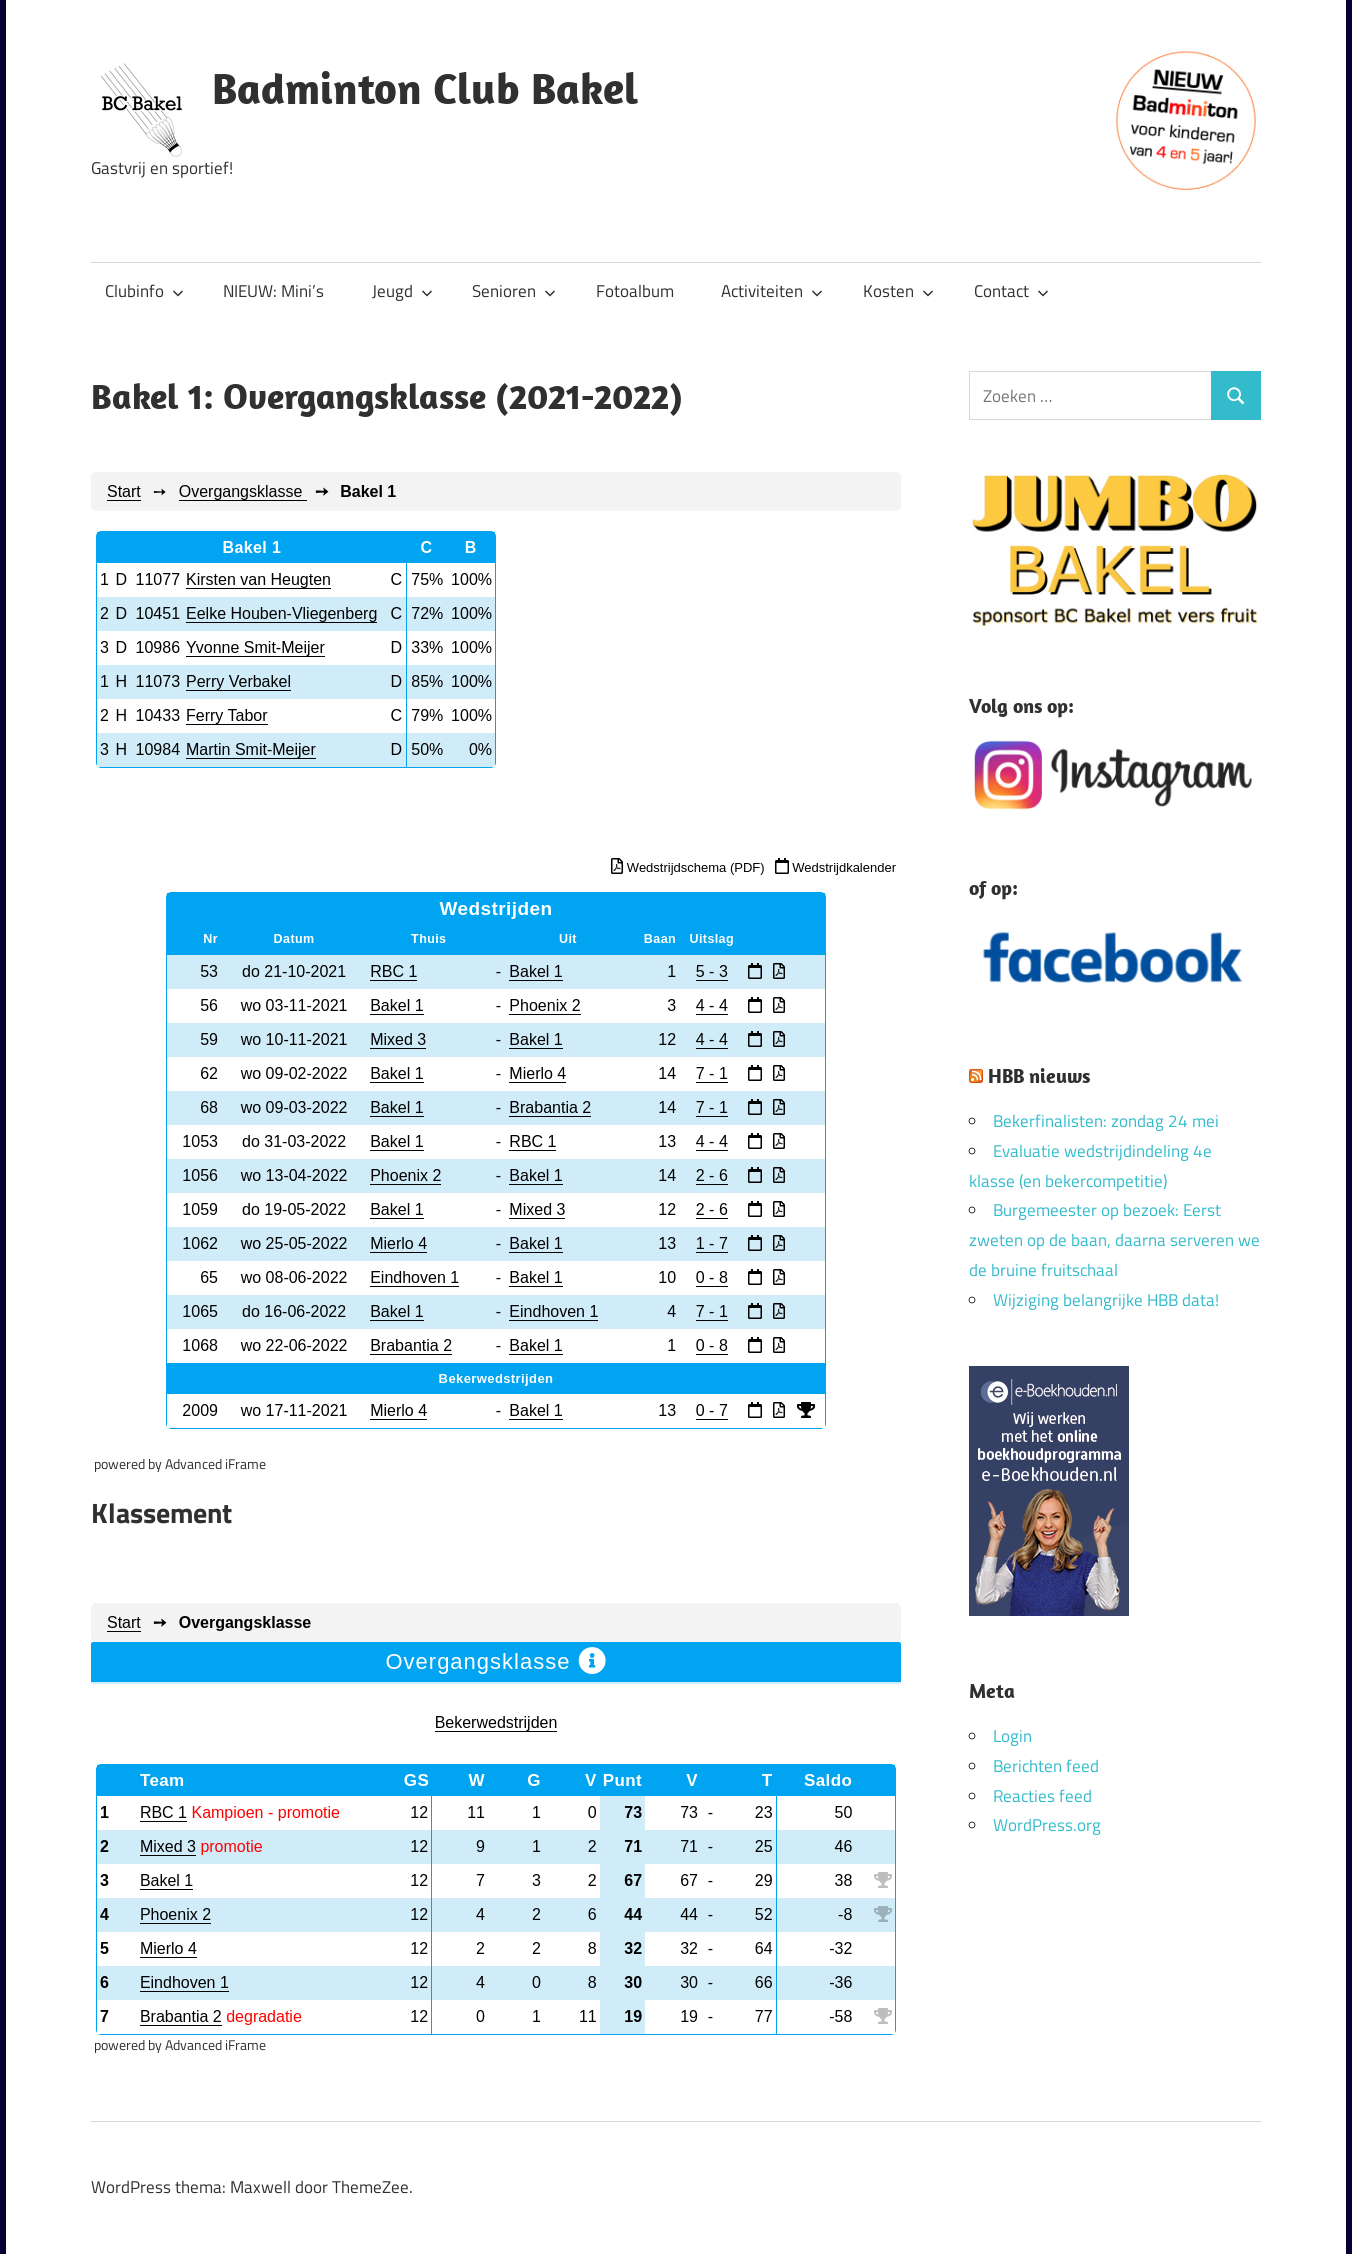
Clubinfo (144, 291)
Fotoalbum (635, 291)
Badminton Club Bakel (425, 88)
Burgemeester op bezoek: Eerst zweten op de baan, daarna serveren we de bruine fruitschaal (1114, 1240)
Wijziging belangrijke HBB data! (1106, 1300)
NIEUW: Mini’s (273, 291)
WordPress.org (1047, 1825)
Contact (1011, 291)
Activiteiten (772, 291)
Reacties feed (1042, 1796)
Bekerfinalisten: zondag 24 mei (1106, 1121)
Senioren (514, 291)
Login (1012, 1736)
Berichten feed (1046, 1766)
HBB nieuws (1039, 1075)
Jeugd (402, 291)
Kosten (898, 291)
